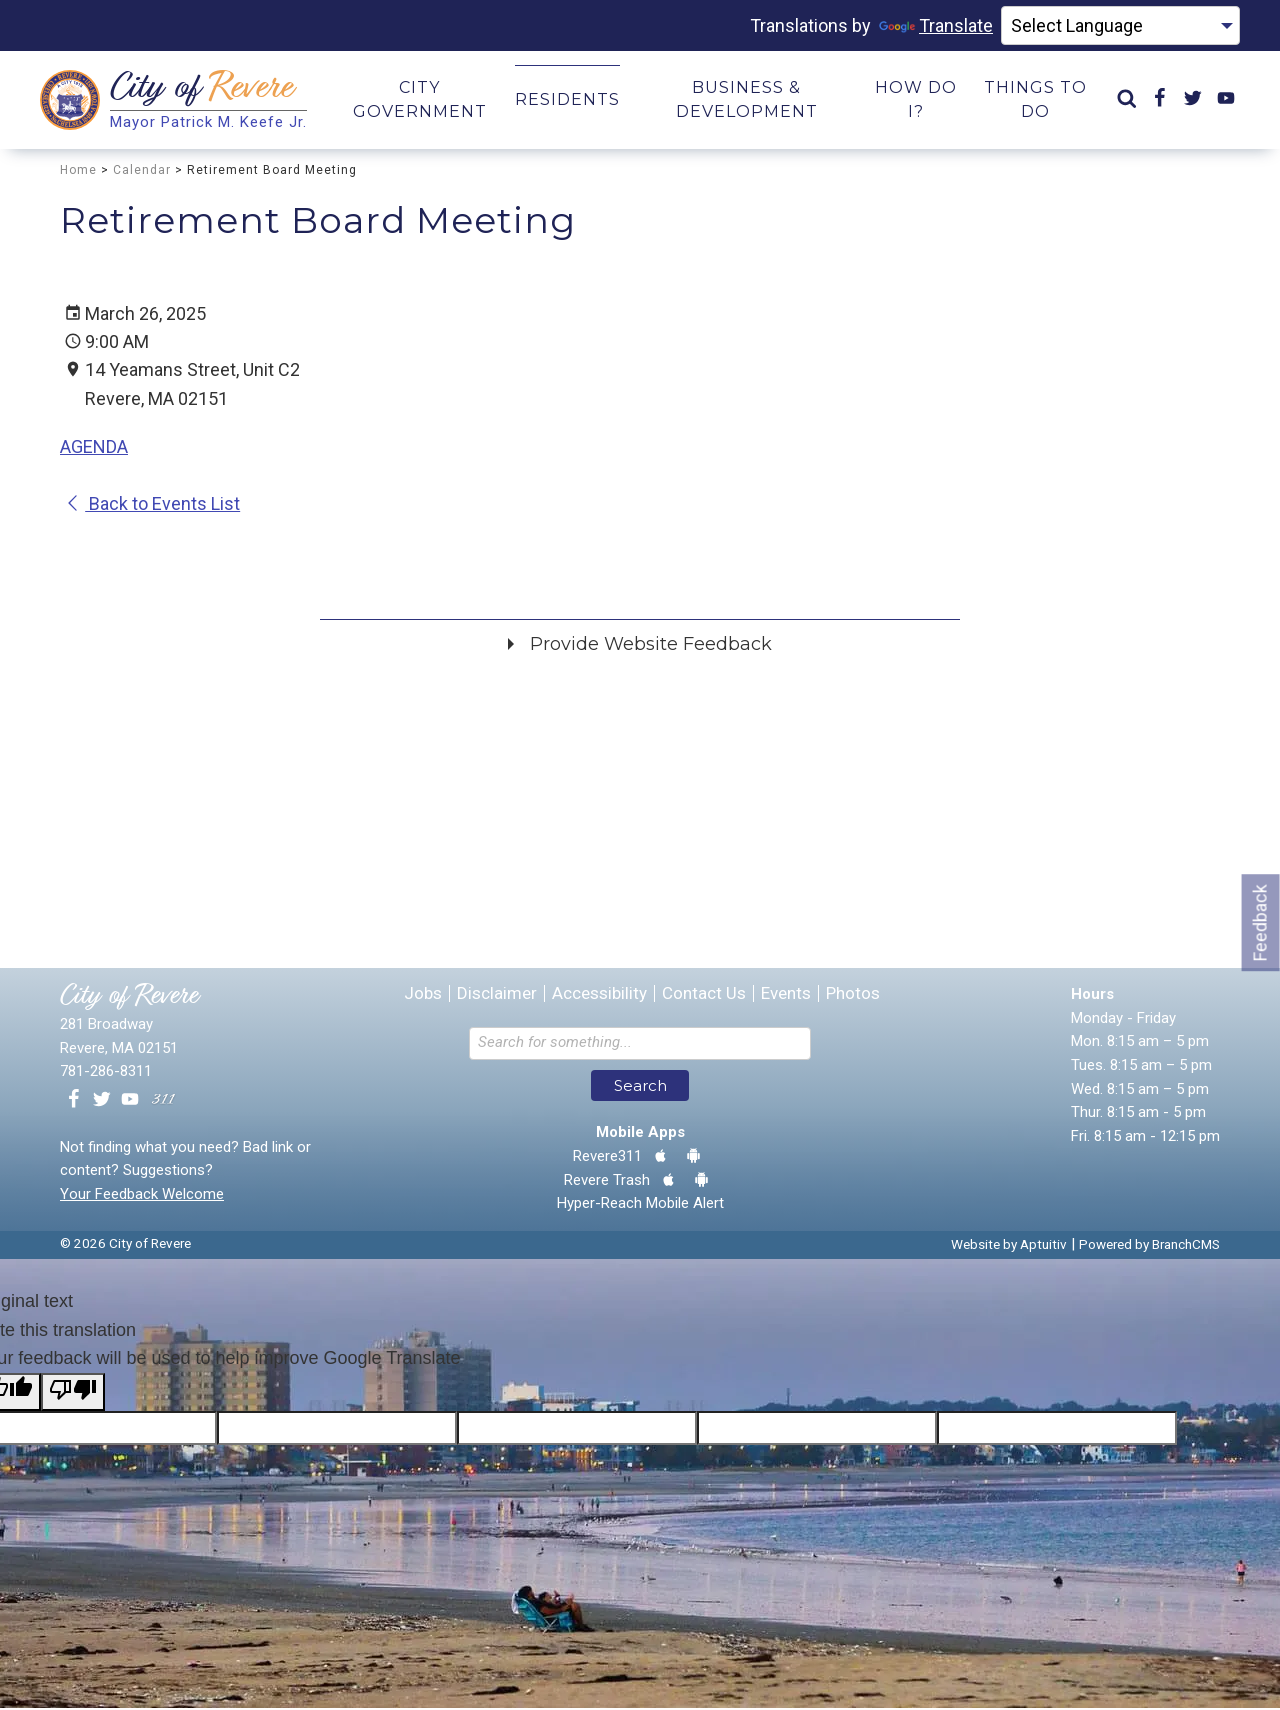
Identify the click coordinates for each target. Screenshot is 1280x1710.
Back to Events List (152, 505)
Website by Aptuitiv (1009, 1246)
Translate (936, 25)
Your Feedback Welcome (142, 1196)
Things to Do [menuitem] (1035, 100)
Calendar (142, 171)
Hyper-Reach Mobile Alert (640, 1205)
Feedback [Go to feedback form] (1260, 922)
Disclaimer (497, 995)
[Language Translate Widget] (1120, 26)
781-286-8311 (106, 1073)
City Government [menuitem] (420, 100)
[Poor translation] (73, 1394)
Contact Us (704, 995)
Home (78, 171)
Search (640, 1087)
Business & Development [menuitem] (747, 100)
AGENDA (94, 448)
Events (786, 995)
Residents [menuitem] (567, 100)
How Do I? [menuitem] (916, 100)
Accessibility (599, 995)
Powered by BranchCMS (1149, 1246)
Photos (853, 995)
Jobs (423, 995)
